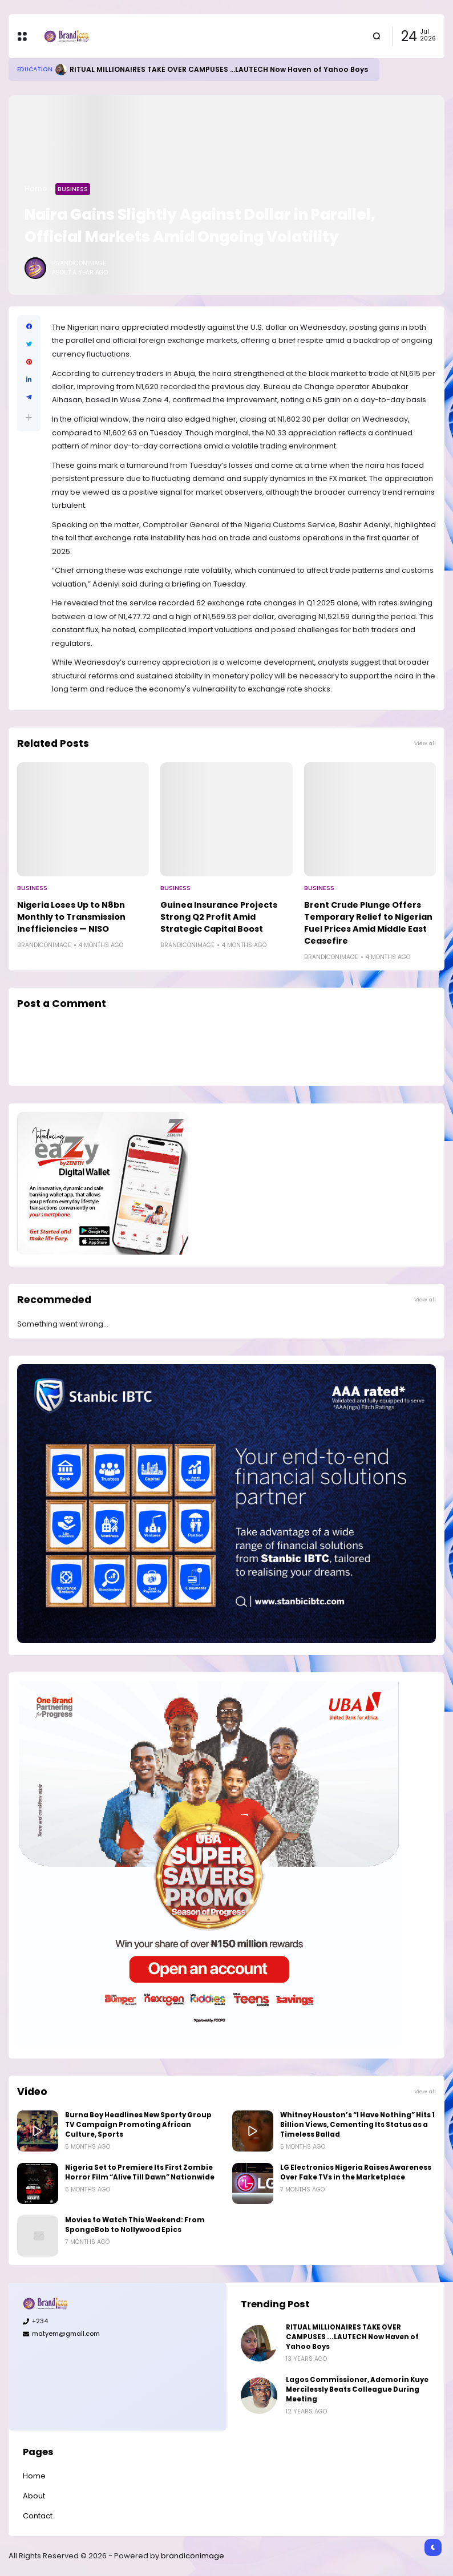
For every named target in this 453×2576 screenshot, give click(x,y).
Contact (37, 2515)
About (34, 2495)
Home (36, 188)
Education (34, 69)
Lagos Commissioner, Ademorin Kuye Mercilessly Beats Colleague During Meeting (357, 2389)
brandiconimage (192, 2555)
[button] (29, 417)
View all (425, 743)
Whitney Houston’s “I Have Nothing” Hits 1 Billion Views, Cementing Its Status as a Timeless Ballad (357, 2124)
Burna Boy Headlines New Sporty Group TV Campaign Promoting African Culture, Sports (138, 2124)
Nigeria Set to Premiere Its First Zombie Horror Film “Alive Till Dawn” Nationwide (140, 2172)
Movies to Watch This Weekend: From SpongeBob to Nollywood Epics (135, 2224)
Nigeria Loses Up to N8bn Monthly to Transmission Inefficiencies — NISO (71, 917)
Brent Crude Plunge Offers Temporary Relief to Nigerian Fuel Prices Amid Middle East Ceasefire (368, 923)
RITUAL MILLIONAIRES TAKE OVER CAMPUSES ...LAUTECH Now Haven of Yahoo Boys (219, 69)
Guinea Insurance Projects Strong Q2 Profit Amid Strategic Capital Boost (218, 917)
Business (73, 188)
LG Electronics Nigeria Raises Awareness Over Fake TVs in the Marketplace (355, 2172)
